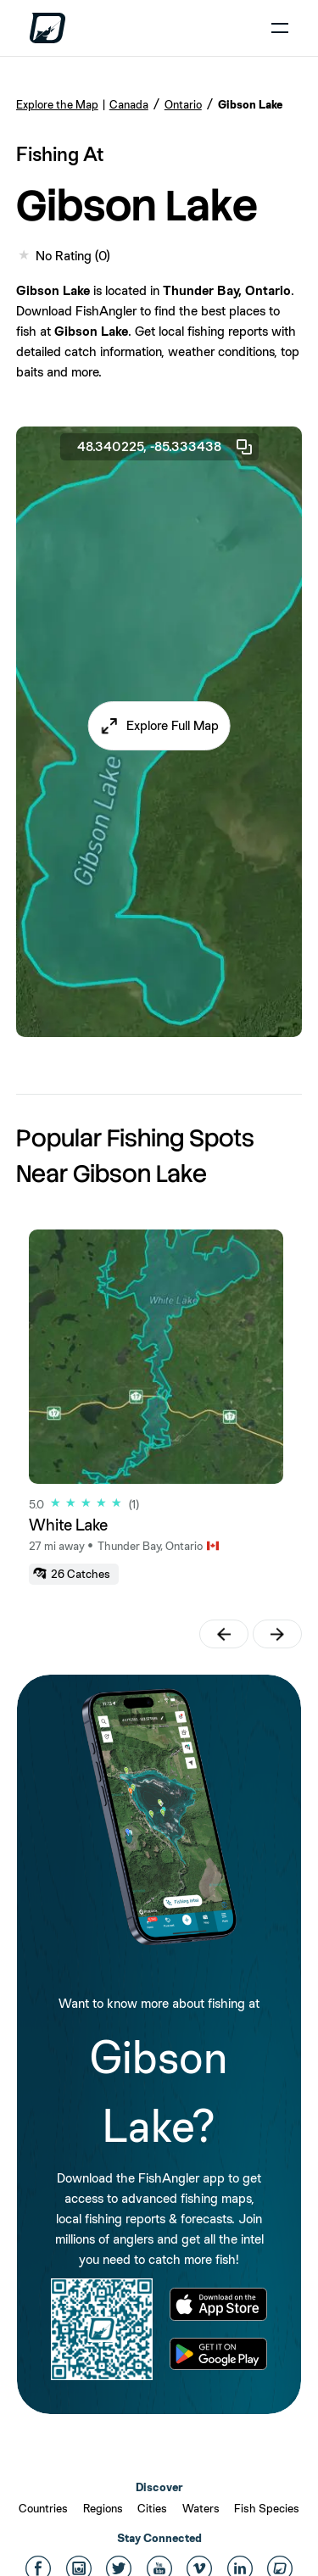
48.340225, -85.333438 (165, 447)
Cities (152, 2508)
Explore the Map (57, 104)
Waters (201, 2508)
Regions (103, 2508)
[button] (159, 725)
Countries (43, 2508)
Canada (128, 104)
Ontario (183, 104)
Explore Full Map (172, 725)
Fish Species (266, 2508)
